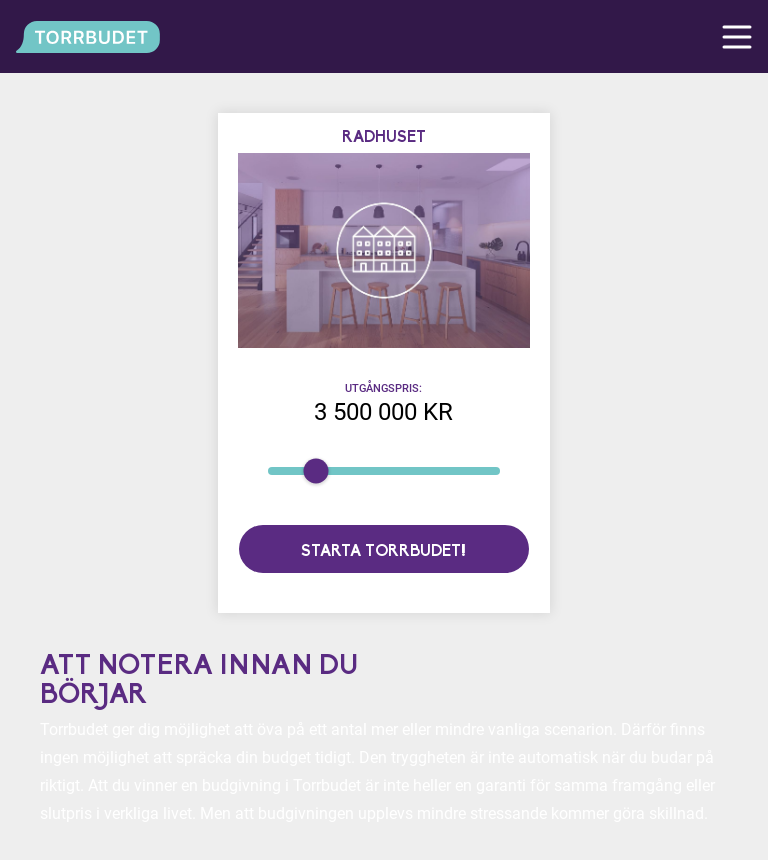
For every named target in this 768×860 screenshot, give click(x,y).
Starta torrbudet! (383, 552)
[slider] (315, 471)
